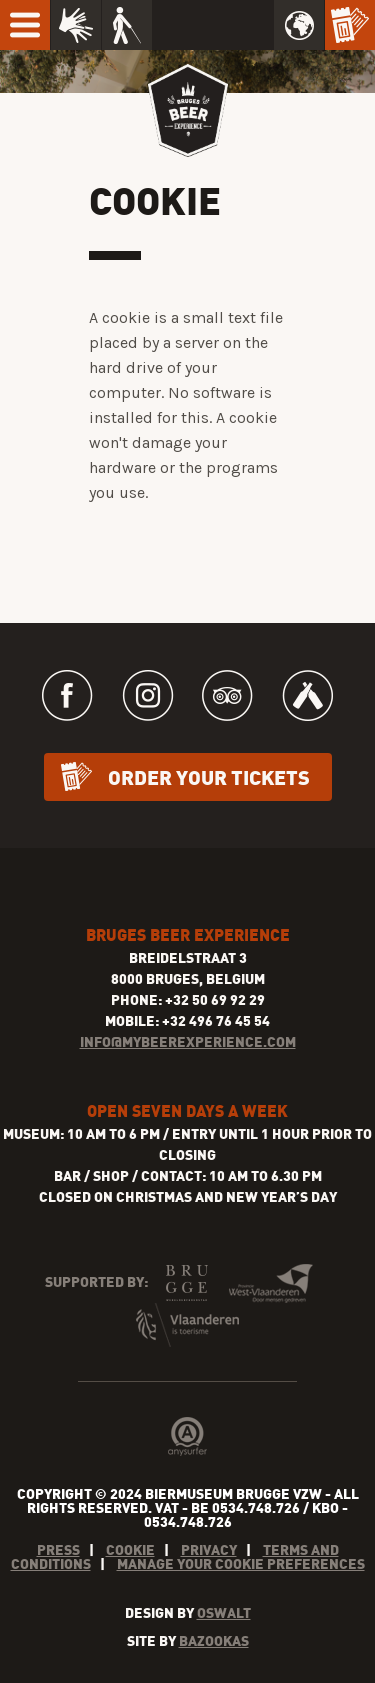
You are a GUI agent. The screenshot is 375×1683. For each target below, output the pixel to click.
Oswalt (224, 1612)
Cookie (130, 1549)
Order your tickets (209, 776)
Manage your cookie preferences (241, 1563)
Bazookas (214, 1640)
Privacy (209, 1549)
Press (58, 1549)
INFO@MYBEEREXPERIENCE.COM (188, 1041)
